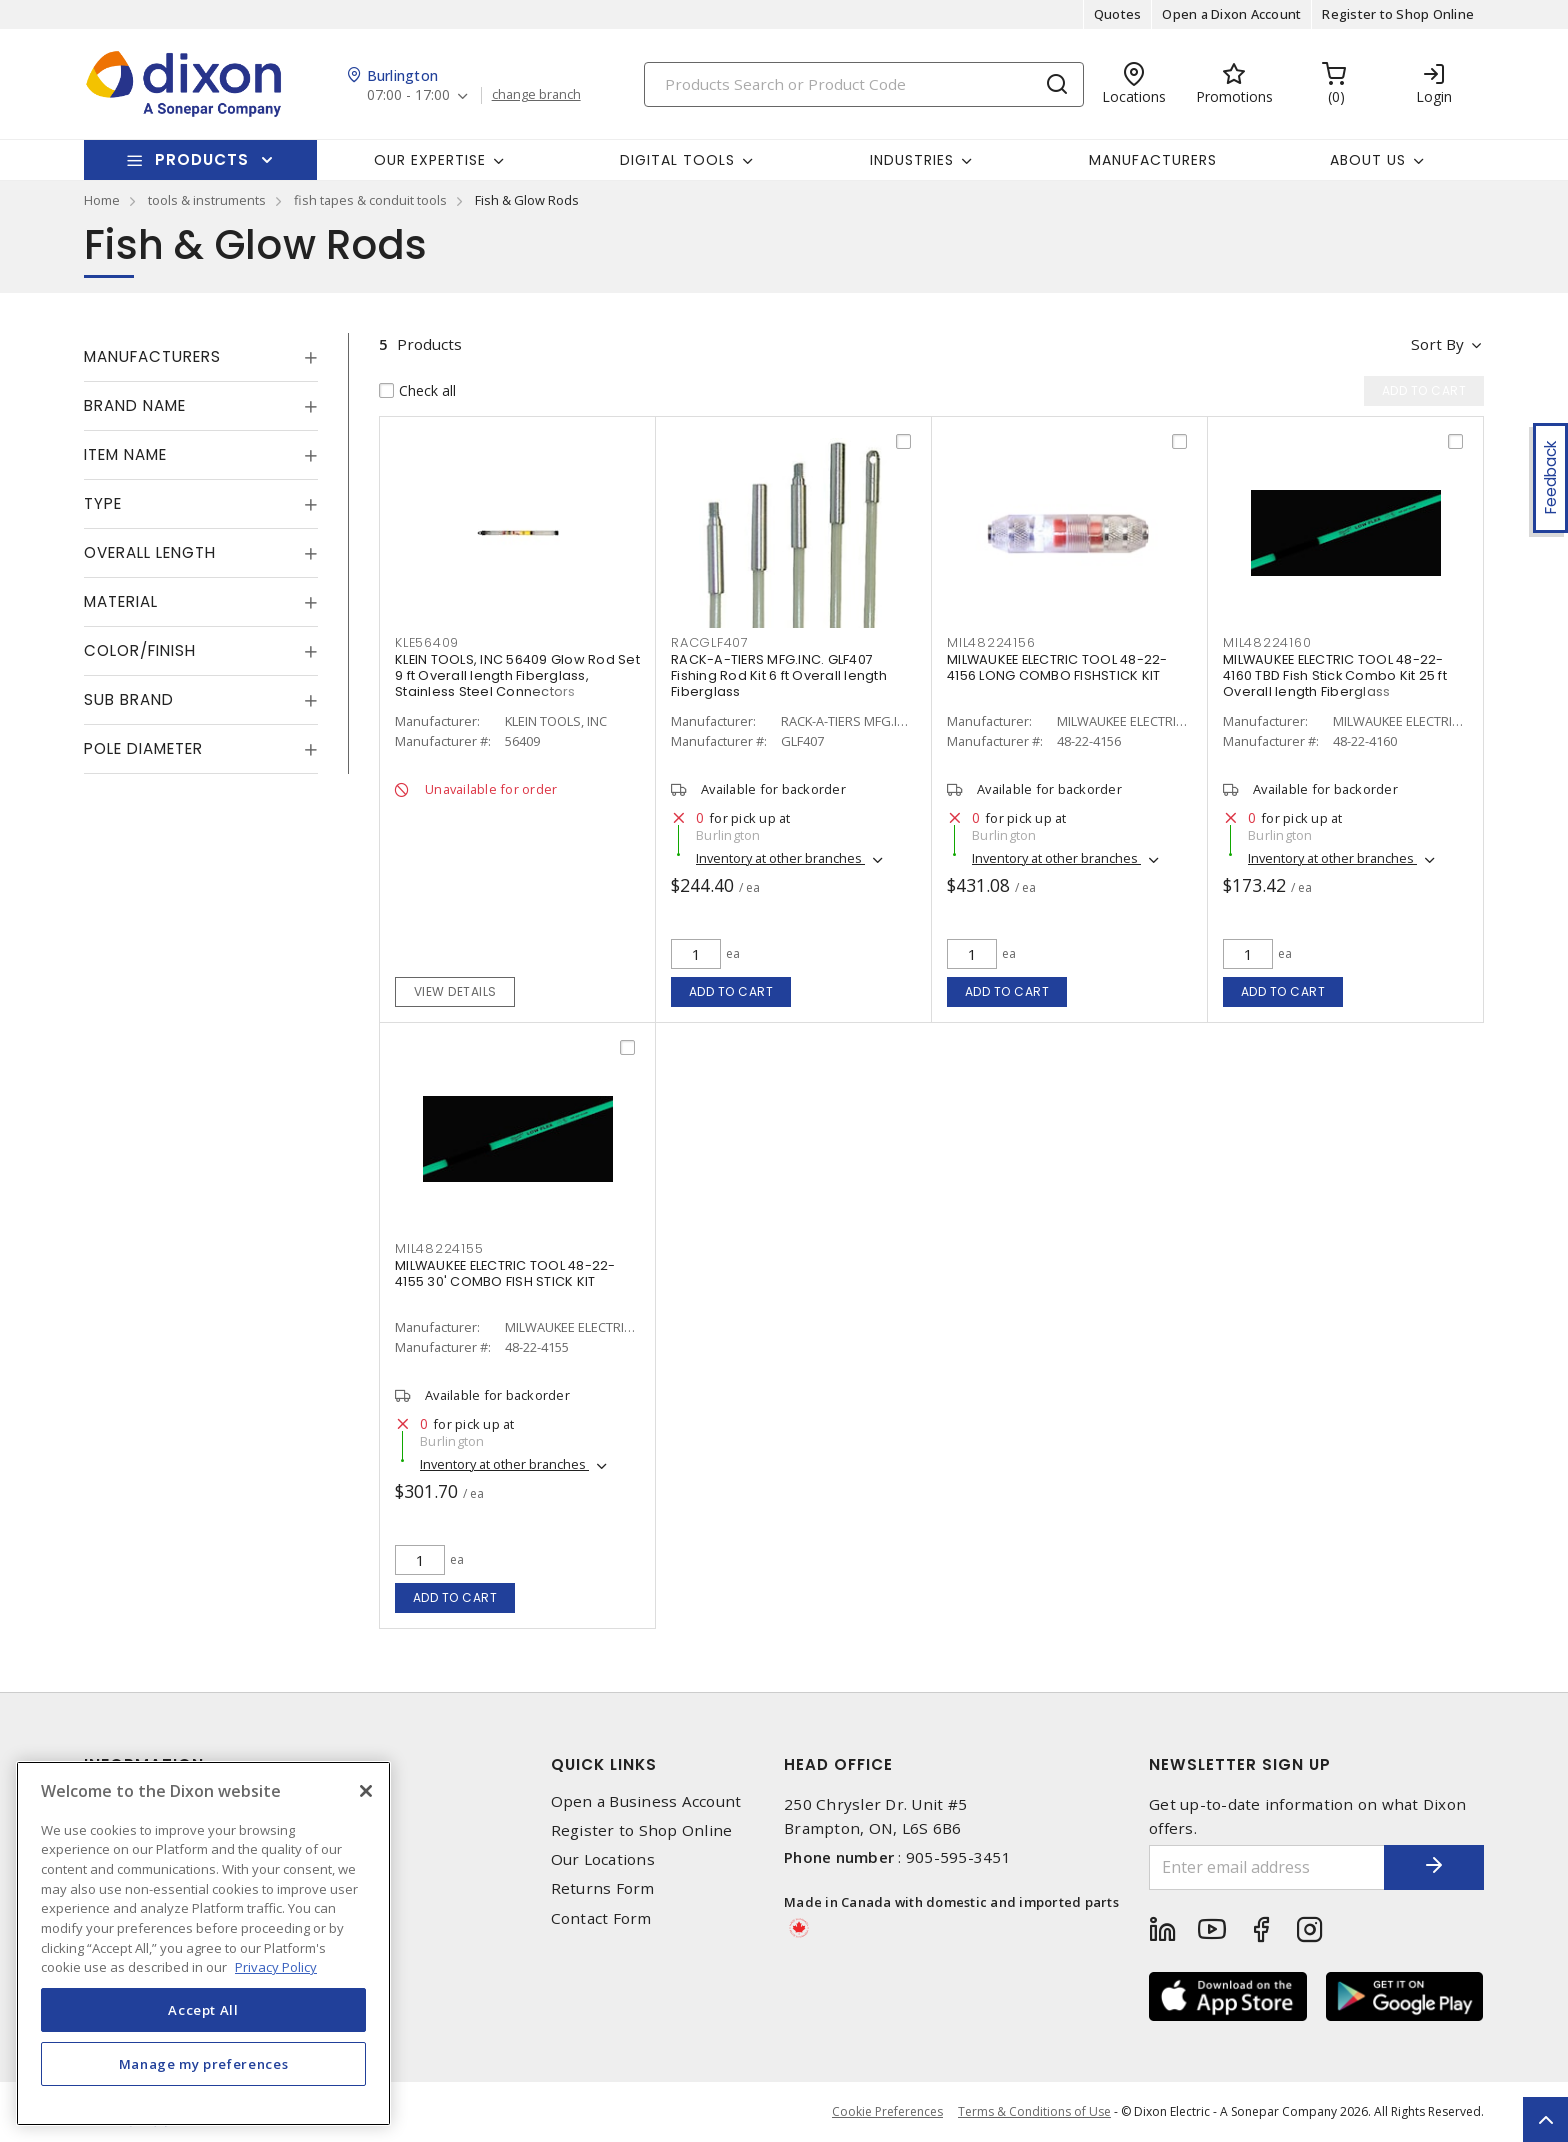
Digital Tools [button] (677, 160)
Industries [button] (912, 160)
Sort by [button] (1437, 344)
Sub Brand (129, 699)
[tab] (201, 357)
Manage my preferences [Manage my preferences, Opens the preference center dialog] (204, 2064)
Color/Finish (140, 650)
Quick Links (604, 1764)
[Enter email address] (1267, 1867)
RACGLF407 (710, 642)
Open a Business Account (646, 1801)
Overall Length (150, 552)
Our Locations (603, 1859)
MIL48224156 (991, 642)
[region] (203, 1943)
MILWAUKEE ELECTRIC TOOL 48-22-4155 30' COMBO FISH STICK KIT (505, 1273)
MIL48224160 (1267, 642)
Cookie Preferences (887, 2112)
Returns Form (603, 1888)
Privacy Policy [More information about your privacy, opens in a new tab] (276, 1967)
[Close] (366, 1791)
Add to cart (731, 991)
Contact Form (601, 1918)
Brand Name (135, 405)
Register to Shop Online (1398, 14)
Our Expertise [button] (430, 160)
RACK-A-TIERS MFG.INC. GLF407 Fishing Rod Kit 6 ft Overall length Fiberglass (779, 675)
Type (103, 503)
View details (455, 991)
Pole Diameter (143, 748)
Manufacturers (1153, 160)
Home (102, 200)
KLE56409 (427, 642)
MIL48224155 (439, 1248)
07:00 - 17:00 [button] (408, 95)
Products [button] (202, 159)
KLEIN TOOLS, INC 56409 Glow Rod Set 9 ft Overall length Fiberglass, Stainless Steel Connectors (517, 675)
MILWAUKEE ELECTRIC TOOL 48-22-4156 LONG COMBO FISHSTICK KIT (1057, 667)
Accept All (203, 2010)
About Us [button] (1368, 160)
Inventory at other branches (780, 858)
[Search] (864, 84)
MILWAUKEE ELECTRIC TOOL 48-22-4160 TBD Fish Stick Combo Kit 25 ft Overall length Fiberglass (1335, 675)
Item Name (125, 454)
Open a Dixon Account (1231, 14)
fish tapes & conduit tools (370, 200)
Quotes (1118, 14)
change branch (536, 95)
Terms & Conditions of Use (1034, 2111)
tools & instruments (207, 200)
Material (121, 601)
